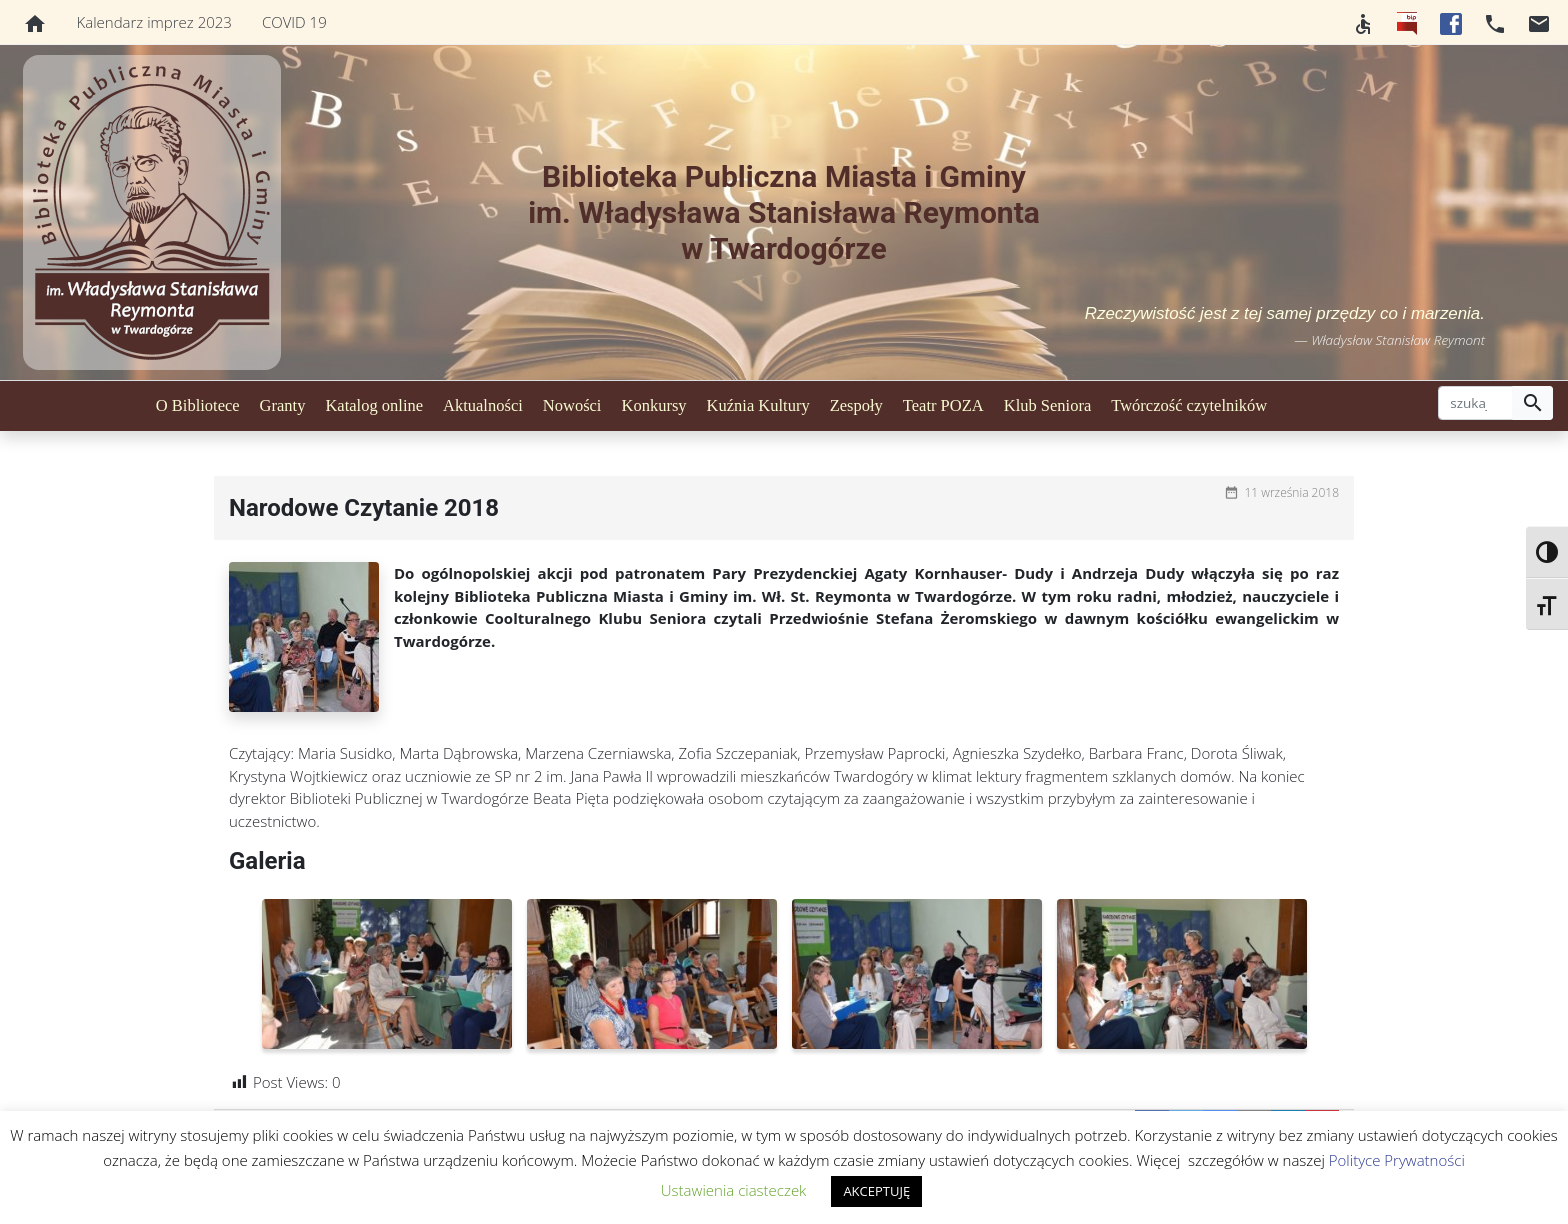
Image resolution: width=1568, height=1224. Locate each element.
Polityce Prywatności (1397, 1160)
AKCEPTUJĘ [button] (876, 1191)
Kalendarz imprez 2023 (154, 22)
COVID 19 (294, 22)
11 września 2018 (1291, 492)
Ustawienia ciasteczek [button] (734, 1190)
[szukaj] (1475, 403)
